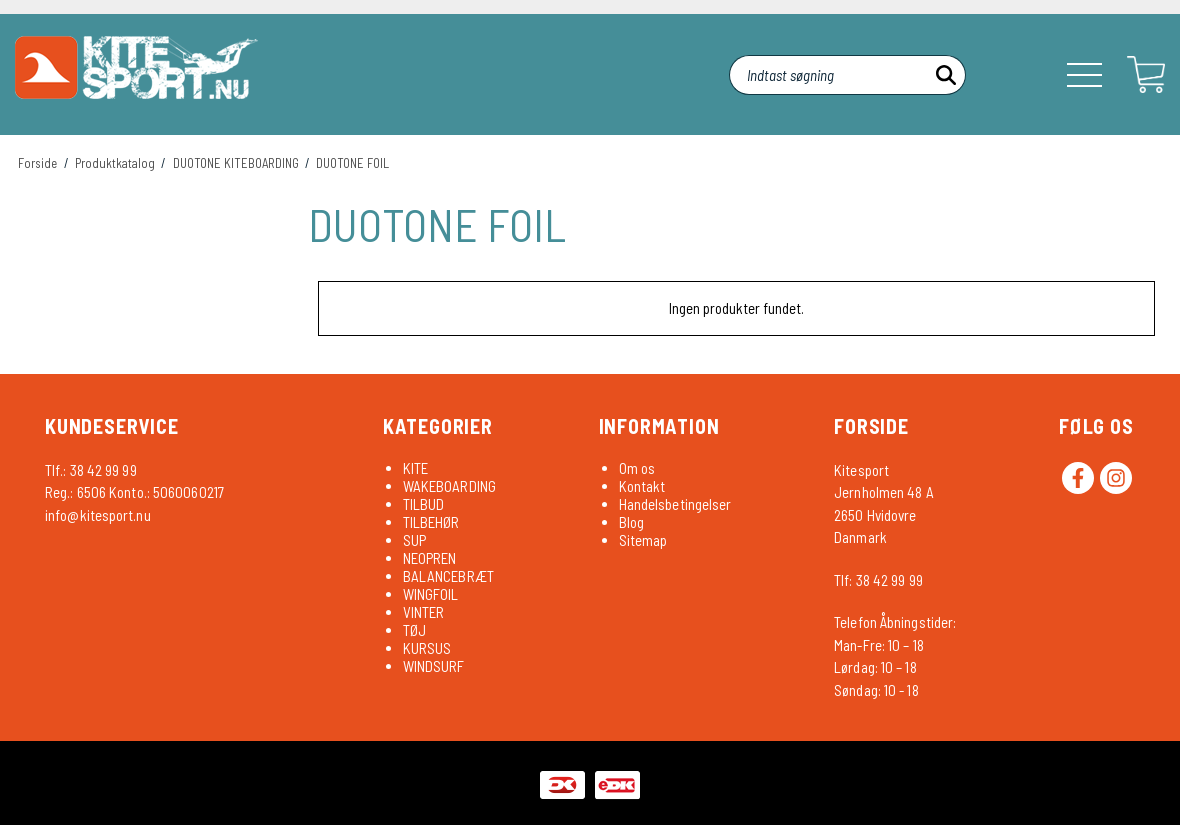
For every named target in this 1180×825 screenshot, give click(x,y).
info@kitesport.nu (98, 515)
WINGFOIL (431, 594)
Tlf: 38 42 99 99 (878, 580)
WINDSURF (434, 666)
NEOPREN (430, 558)
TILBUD (424, 504)
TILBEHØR (431, 522)
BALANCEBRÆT (448, 576)
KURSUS (427, 648)
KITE (415, 468)
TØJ (414, 630)
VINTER (424, 612)
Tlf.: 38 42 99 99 (91, 470)
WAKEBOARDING (449, 486)
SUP (414, 540)
